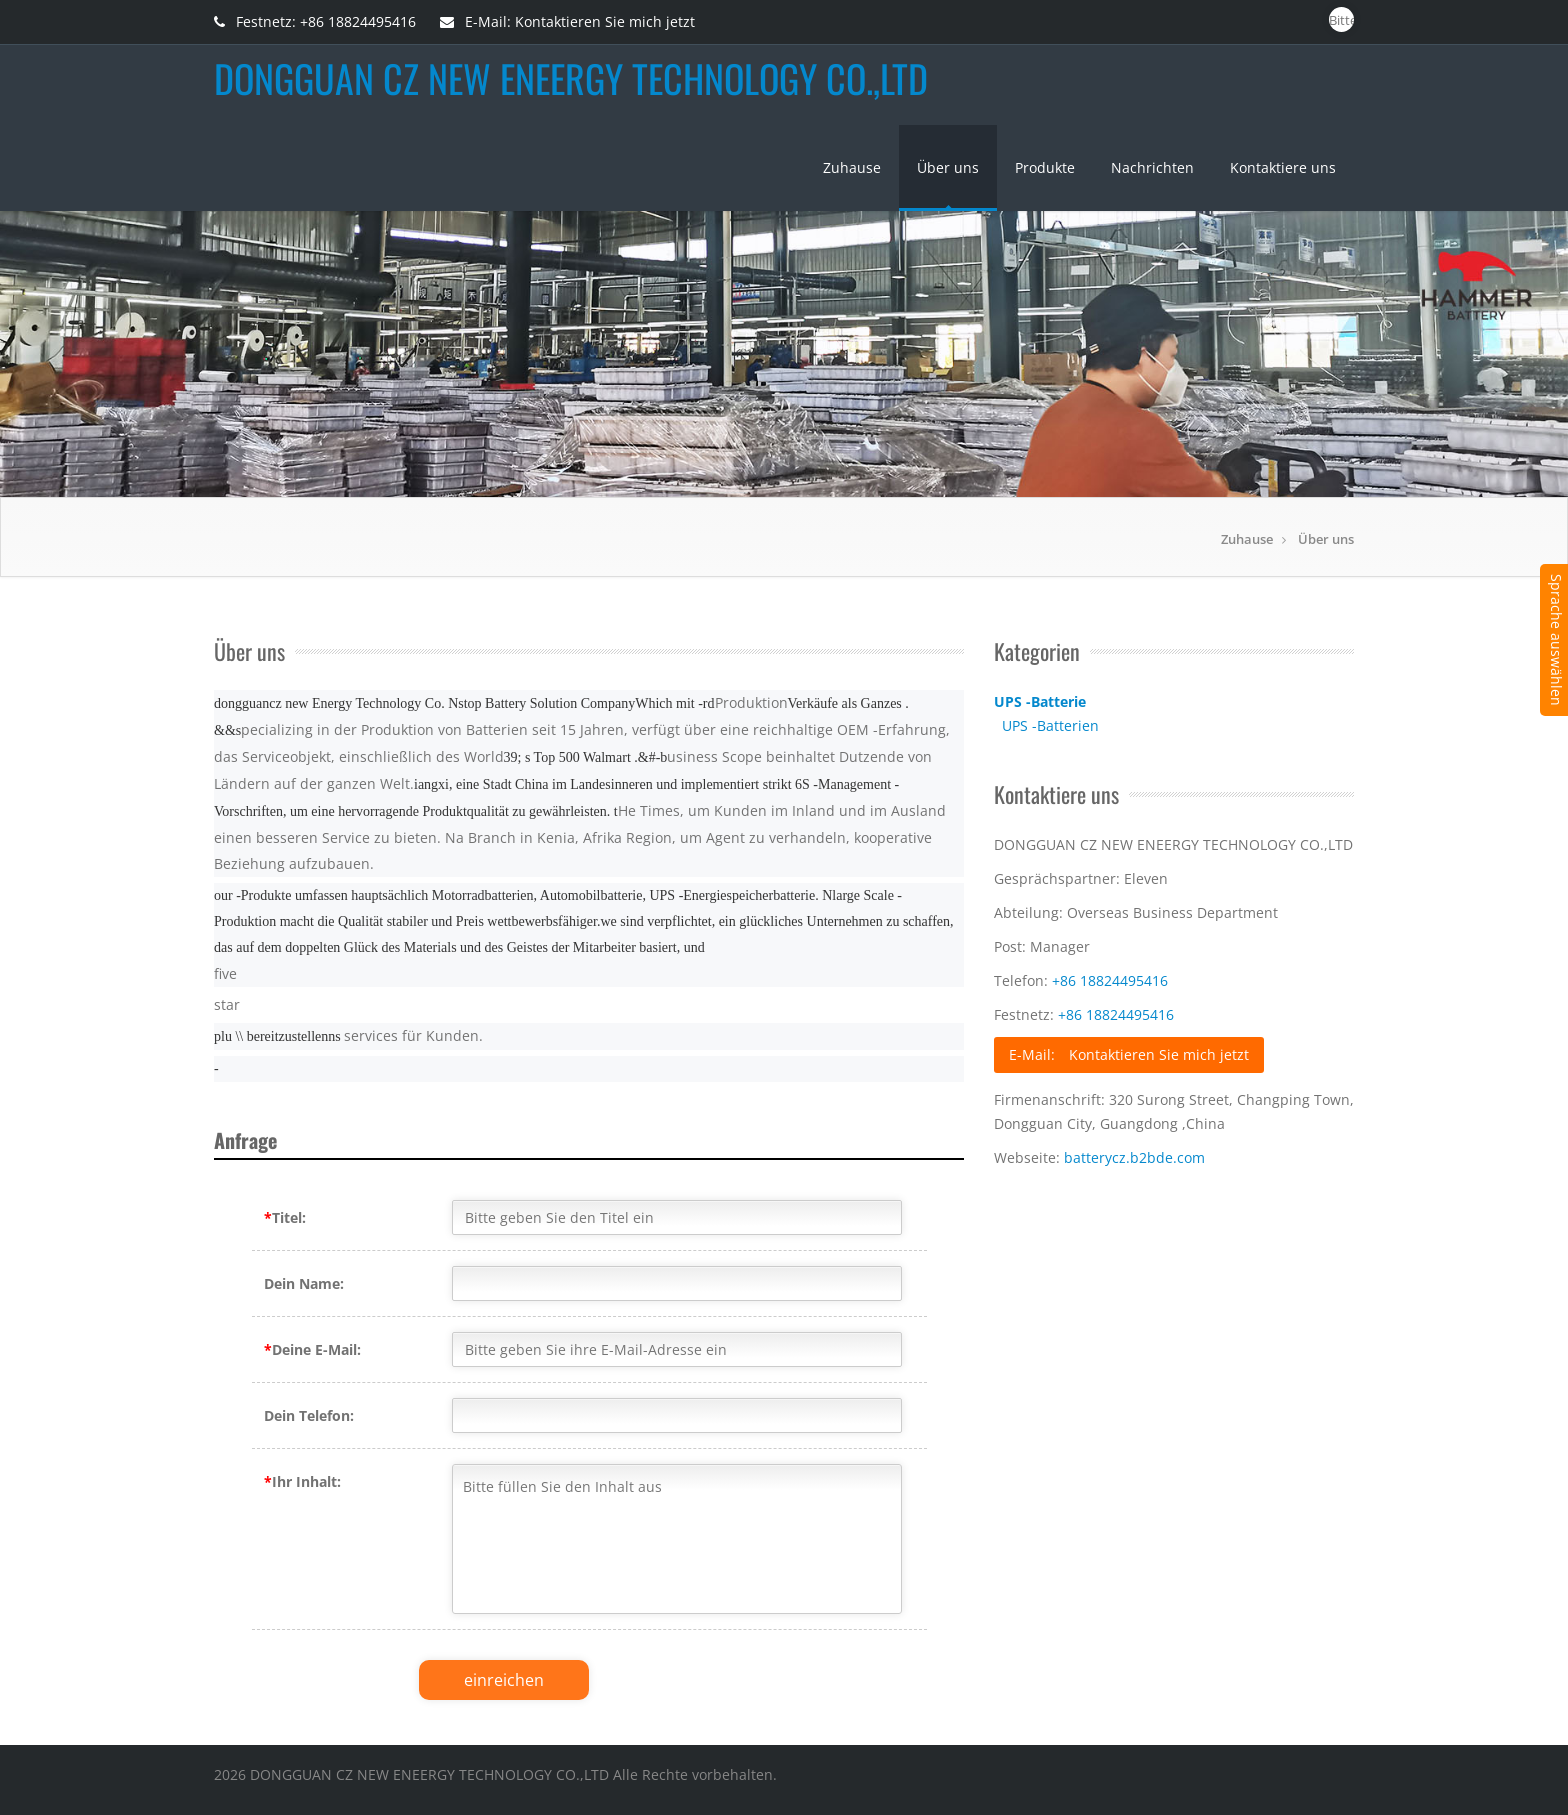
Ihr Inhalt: (302, 1481)
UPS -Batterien (1050, 725)
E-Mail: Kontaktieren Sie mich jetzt (567, 21)
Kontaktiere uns (1283, 167)
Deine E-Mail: (312, 1349)
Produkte (1045, 167)
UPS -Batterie (1040, 701)
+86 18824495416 (1110, 980)
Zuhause (852, 167)
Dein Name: (304, 1283)
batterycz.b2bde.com (1134, 1157)
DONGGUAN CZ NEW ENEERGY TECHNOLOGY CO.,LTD (571, 78)
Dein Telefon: (309, 1415)
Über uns (948, 167)
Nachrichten (1152, 167)
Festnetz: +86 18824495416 (315, 21)
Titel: (285, 1217)
